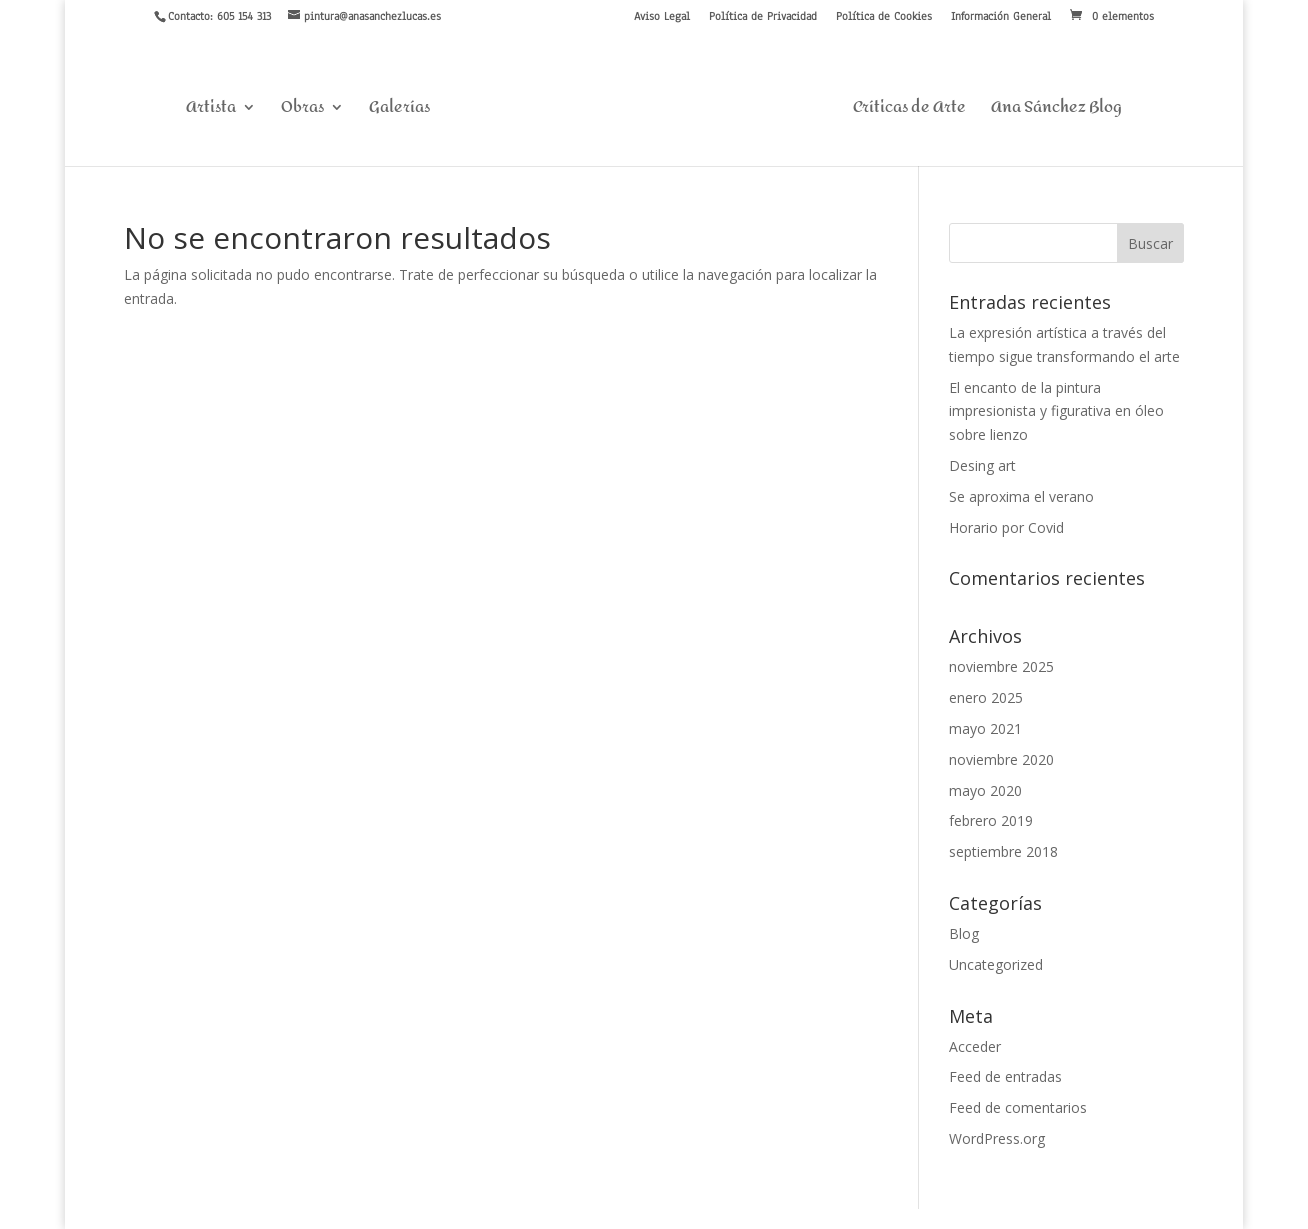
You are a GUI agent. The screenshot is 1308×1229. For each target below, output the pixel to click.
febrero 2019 (991, 820)
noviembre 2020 (1001, 759)
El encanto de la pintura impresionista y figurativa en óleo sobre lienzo (1056, 411)
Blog (964, 933)
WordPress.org (997, 1138)
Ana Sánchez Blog (1056, 111)
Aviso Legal (662, 17)
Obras (302, 111)
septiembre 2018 (1003, 851)
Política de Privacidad (763, 17)
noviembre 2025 (1001, 666)
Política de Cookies (884, 17)
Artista (211, 111)
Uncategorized (996, 964)
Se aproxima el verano (1021, 496)
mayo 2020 (985, 790)
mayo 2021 (985, 728)
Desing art (982, 465)
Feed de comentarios (1018, 1107)
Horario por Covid (1006, 527)
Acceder (975, 1046)
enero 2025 (986, 697)
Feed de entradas (1005, 1076)
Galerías (399, 111)
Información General (1001, 17)
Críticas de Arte (909, 111)
